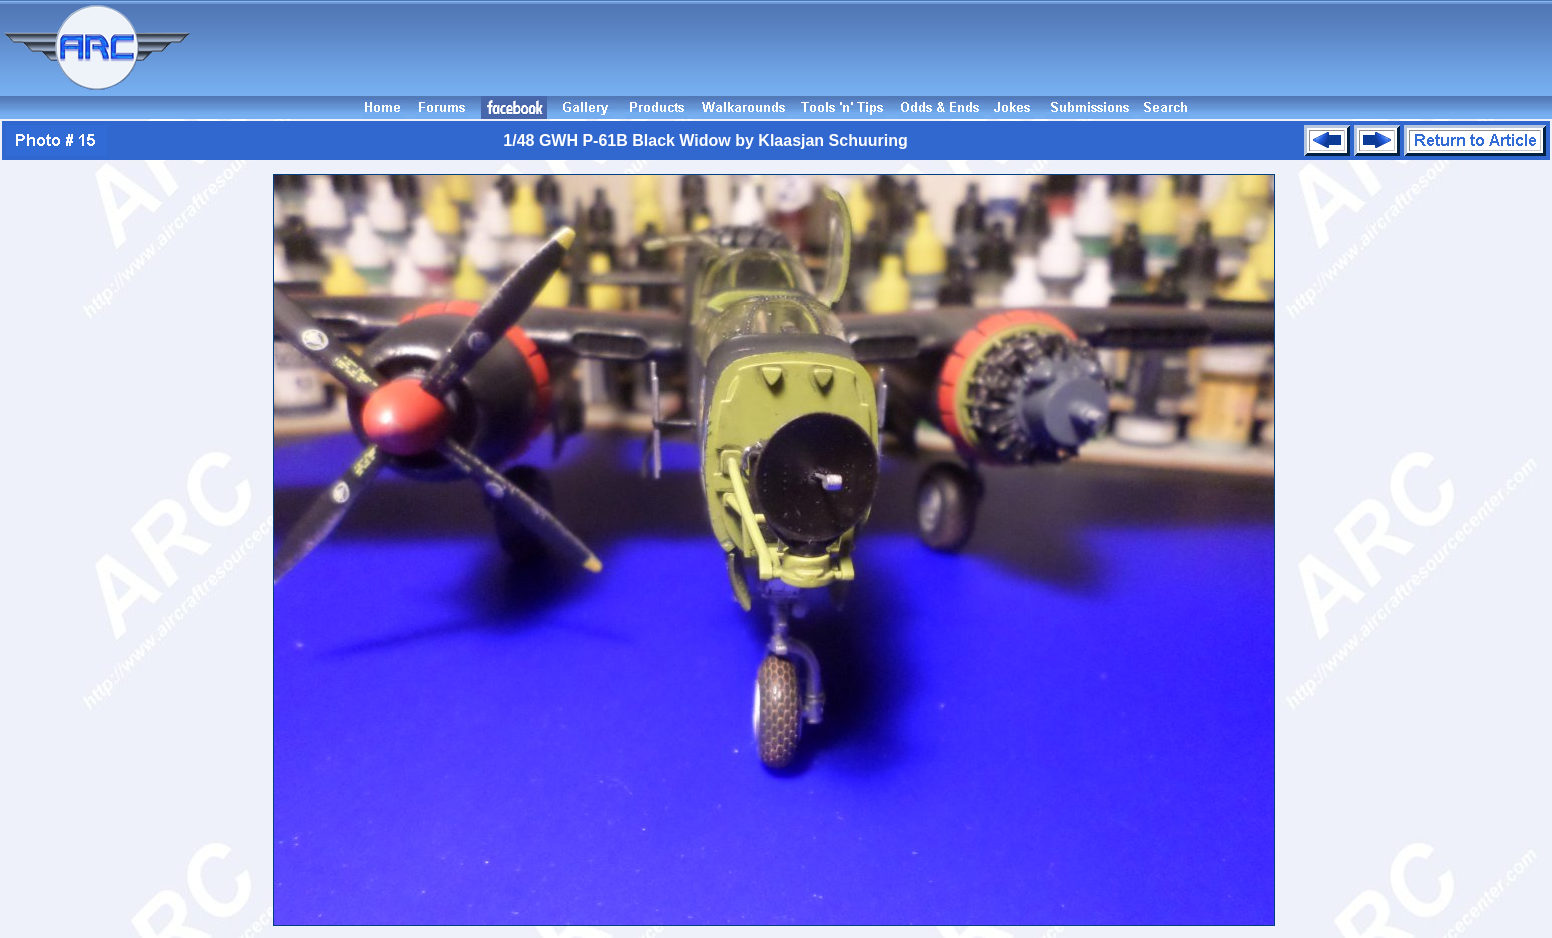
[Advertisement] (874, 48)
